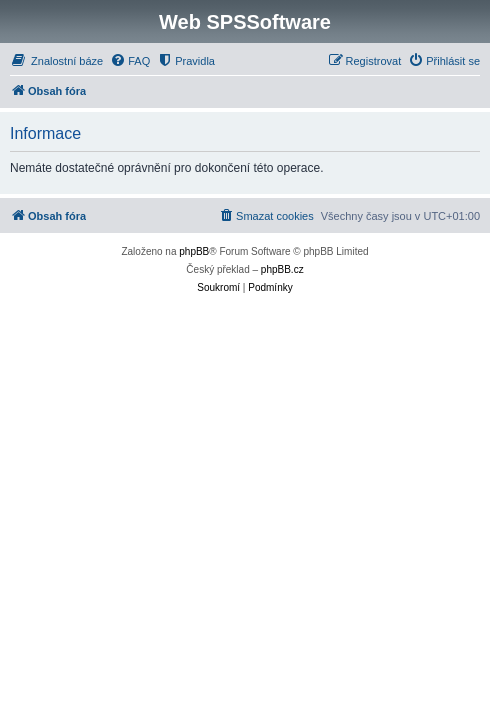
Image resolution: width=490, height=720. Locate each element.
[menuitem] (56, 61)
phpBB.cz (282, 269)
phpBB (194, 251)
